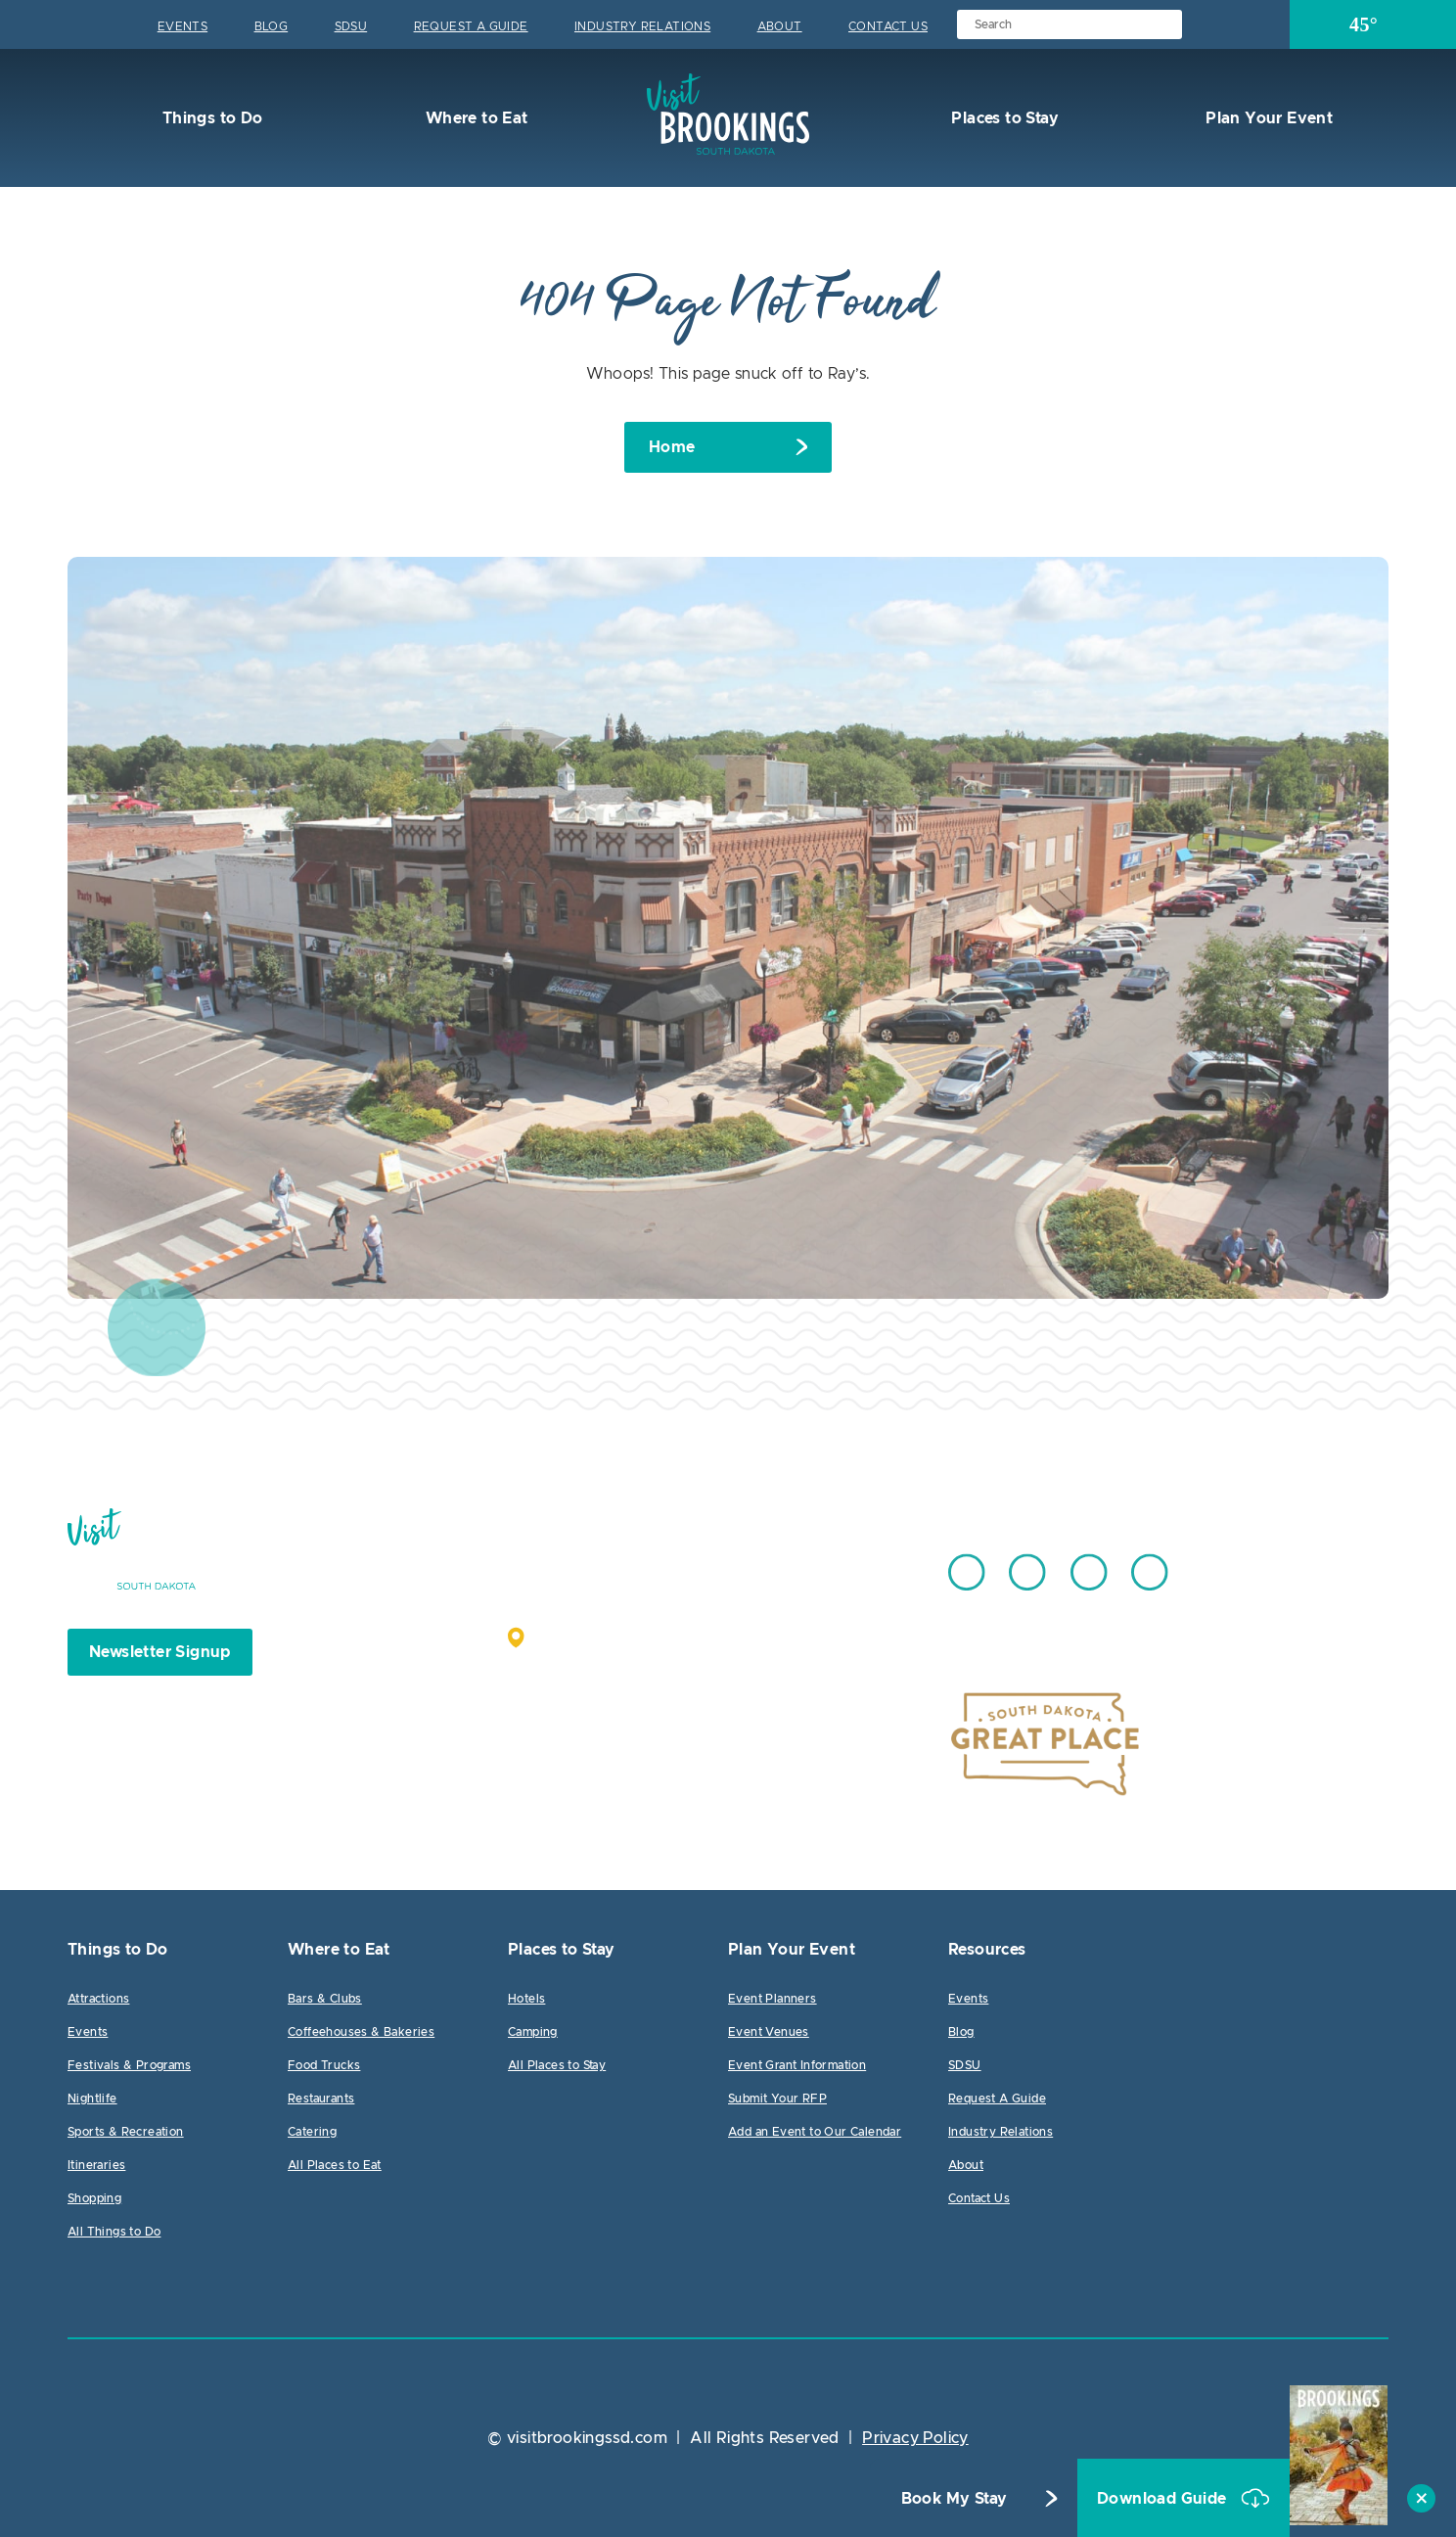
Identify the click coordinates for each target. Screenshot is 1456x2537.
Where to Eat (474, 118)
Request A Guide (471, 26)
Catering (312, 2132)
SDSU (351, 26)
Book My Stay (954, 2499)
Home (672, 447)
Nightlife (92, 2098)
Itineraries (96, 2165)
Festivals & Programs (129, 2065)
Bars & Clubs (325, 1999)
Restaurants (321, 2098)
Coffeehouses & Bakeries (361, 2032)
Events (182, 26)
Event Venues (768, 2032)
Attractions (98, 1999)
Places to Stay (1003, 118)
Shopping (94, 2198)
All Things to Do (114, 2231)
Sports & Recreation (126, 2132)
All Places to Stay (557, 2065)
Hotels (526, 1999)
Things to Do (210, 118)
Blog (271, 26)
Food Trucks (324, 2065)
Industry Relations (642, 26)
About (779, 26)
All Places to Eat (335, 2165)
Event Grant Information (797, 2065)
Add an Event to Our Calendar (814, 2132)
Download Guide (1164, 2499)
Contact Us (888, 26)
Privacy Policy (915, 2438)
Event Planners (772, 1999)
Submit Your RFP (777, 2098)
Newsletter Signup (160, 1652)
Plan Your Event (1267, 118)
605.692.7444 (776, 1563)
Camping (533, 2032)
